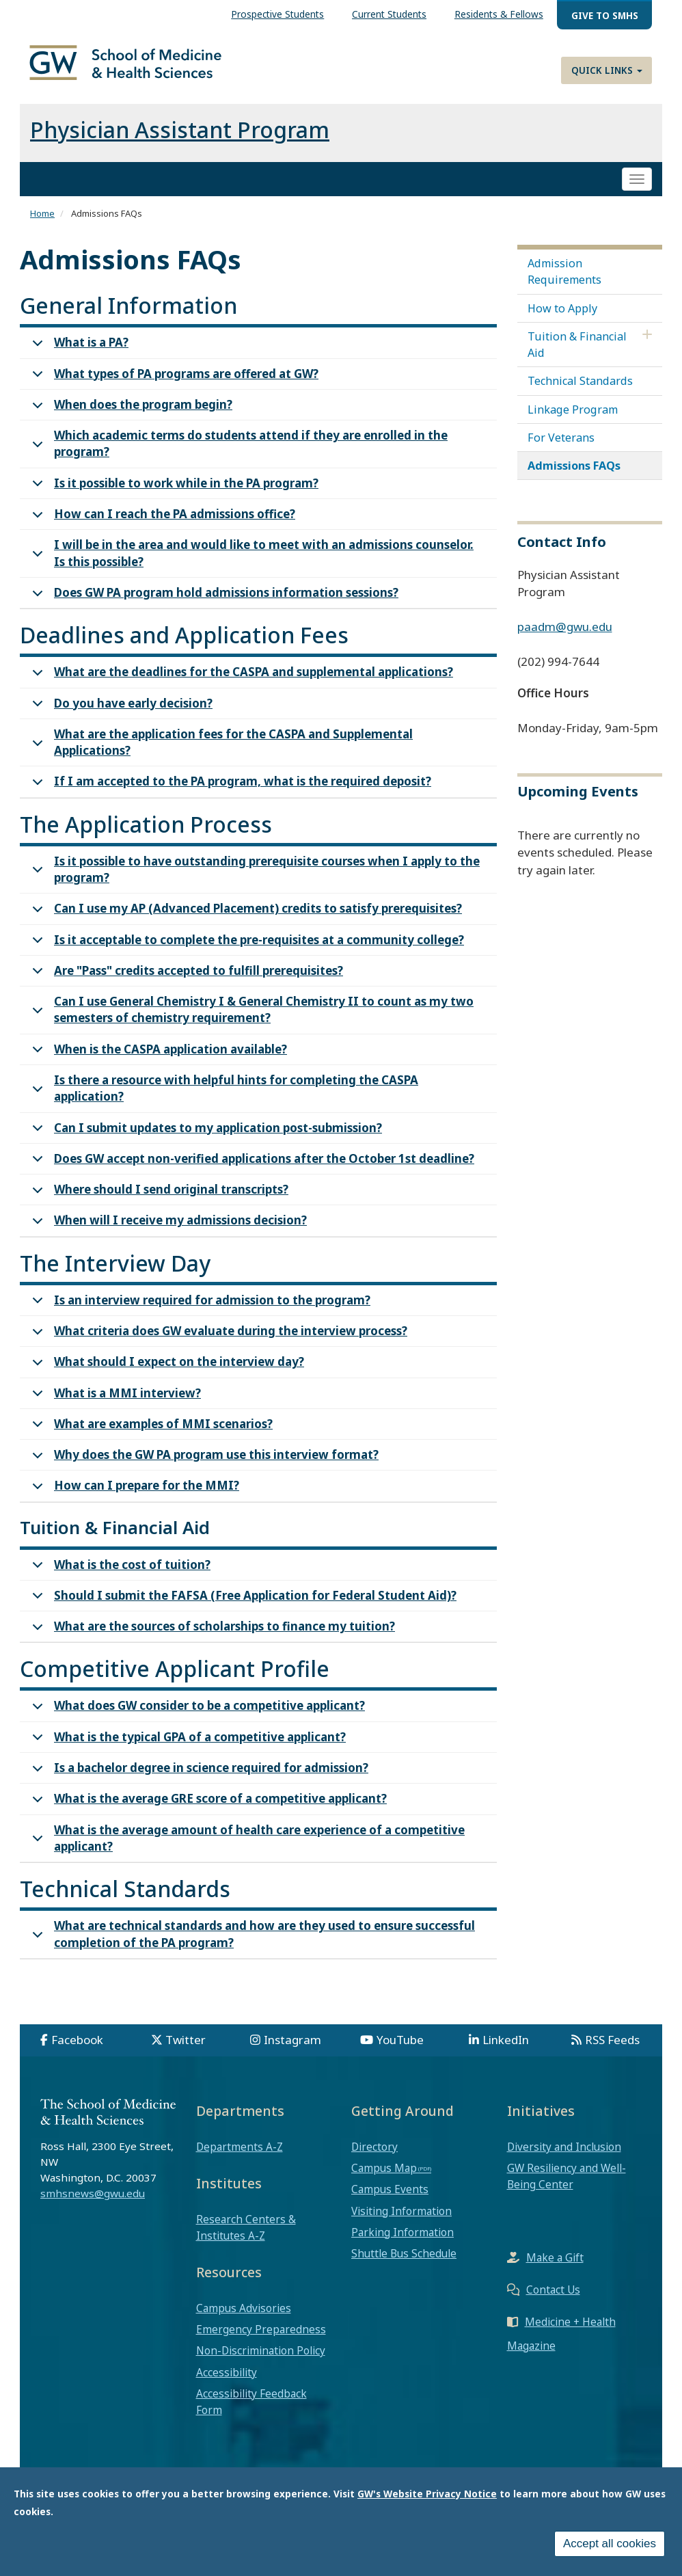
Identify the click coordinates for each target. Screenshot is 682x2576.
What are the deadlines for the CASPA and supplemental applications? (240, 687)
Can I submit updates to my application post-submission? (204, 1142)
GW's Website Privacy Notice (427, 2493)
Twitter (185, 2050)
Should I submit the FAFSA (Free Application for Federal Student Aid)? (241, 1610)
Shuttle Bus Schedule (403, 2264)
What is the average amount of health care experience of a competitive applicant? (246, 1851)
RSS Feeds (612, 2050)
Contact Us (553, 2300)
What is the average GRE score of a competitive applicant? (207, 1813)
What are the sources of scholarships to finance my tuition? (211, 1641)
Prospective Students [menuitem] (277, 14)
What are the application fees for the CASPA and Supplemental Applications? (220, 755)
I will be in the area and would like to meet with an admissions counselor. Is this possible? (250, 566)
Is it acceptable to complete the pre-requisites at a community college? (245, 955)
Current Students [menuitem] (389, 14)
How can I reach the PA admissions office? (161, 529)
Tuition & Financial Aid (577, 355)
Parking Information (402, 2243)
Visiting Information (401, 2222)
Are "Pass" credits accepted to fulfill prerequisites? (185, 985)
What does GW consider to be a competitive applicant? (196, 1720)
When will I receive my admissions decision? (167, 1235)
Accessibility (226, 2382)
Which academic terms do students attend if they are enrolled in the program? (237, 456)
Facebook (77, 2050)
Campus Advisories (243, 2319)
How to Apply (562, 319)
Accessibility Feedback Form (251, 2413)
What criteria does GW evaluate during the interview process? (217, 1346)
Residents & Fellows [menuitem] (498, 14)
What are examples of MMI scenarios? (150, 1439)
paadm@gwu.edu (564, 637)
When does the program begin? (129, 419)
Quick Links (606, 70)
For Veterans (561, 448)
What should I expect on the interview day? (165, 1376)
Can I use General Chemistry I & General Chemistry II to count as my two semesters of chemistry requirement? (250, 1022)
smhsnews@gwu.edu (92, 2204)
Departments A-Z (239, 2157)
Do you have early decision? (120, 717)
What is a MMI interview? (114, 1408)
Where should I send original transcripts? (157, 1204)
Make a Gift (555, 2268)
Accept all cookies (609, 2543)
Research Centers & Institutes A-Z (246, 2238)
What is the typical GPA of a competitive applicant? (186, 1752)
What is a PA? (77, 357)
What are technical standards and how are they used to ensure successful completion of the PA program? (251, 1947)
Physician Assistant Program (179, 140)
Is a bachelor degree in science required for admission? (197, 1783)
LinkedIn (505, 2050)
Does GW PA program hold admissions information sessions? (212, 607)
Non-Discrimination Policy (260, 2361)
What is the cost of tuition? (118, 1580)
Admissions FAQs (574, 476)
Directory (374, 2157)
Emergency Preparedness (261, 2340)
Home (42, 224)
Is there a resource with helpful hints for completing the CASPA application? (222, 1101)
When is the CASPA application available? (157, 1064)
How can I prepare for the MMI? (133, 1500)
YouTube (400, 2050)
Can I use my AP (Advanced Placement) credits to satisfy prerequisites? (244, 923)
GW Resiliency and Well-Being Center (566, 2187)
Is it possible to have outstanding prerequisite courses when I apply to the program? (253, 882)
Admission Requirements (564, 282)
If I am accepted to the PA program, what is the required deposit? (229, 796)
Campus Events (389, 2200)
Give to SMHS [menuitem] (604, 15)
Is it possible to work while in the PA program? (172, 498)
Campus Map (384, 2179)
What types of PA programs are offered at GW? (172, 389)
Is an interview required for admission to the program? (198, 1315)
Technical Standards (580, 391)
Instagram (292, 2050)
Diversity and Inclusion (564, 2157)
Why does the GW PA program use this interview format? (203, 1469)
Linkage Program (573, 420)
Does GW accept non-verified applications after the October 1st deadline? (250, 1173)
